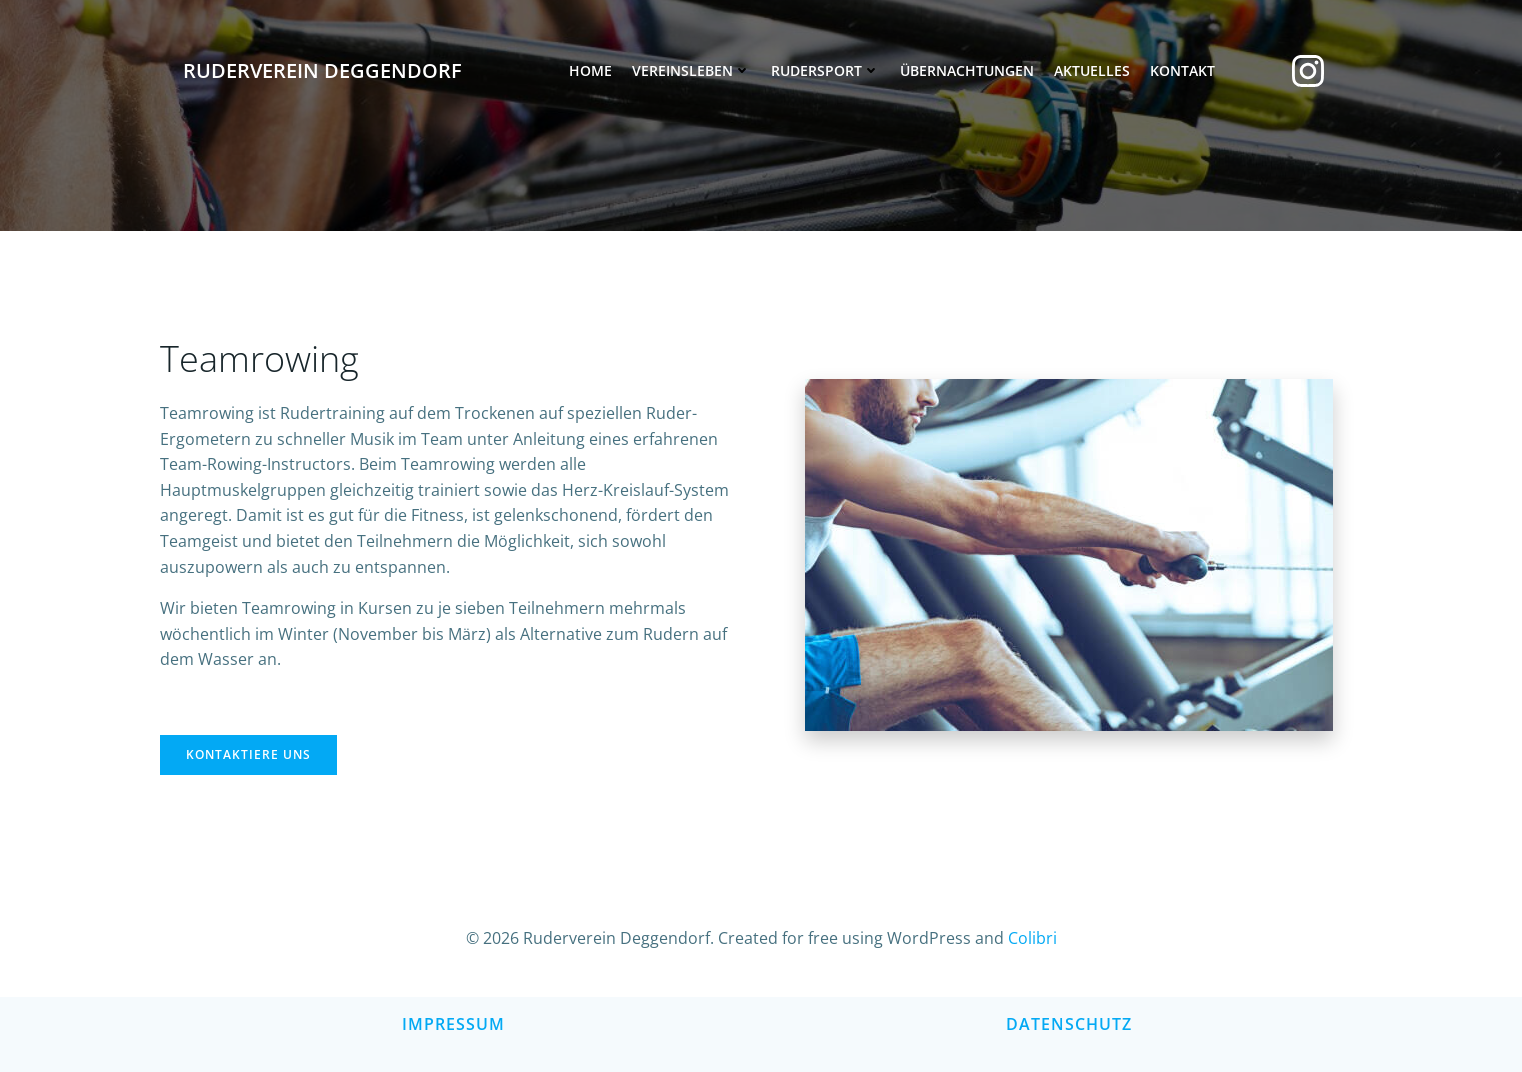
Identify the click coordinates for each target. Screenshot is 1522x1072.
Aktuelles (1092, 70)
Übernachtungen (967, 70)
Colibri (1032, 938)
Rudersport (825, 70)
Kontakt (1182, 70)
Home (590, 70)
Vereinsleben (691, 70)
